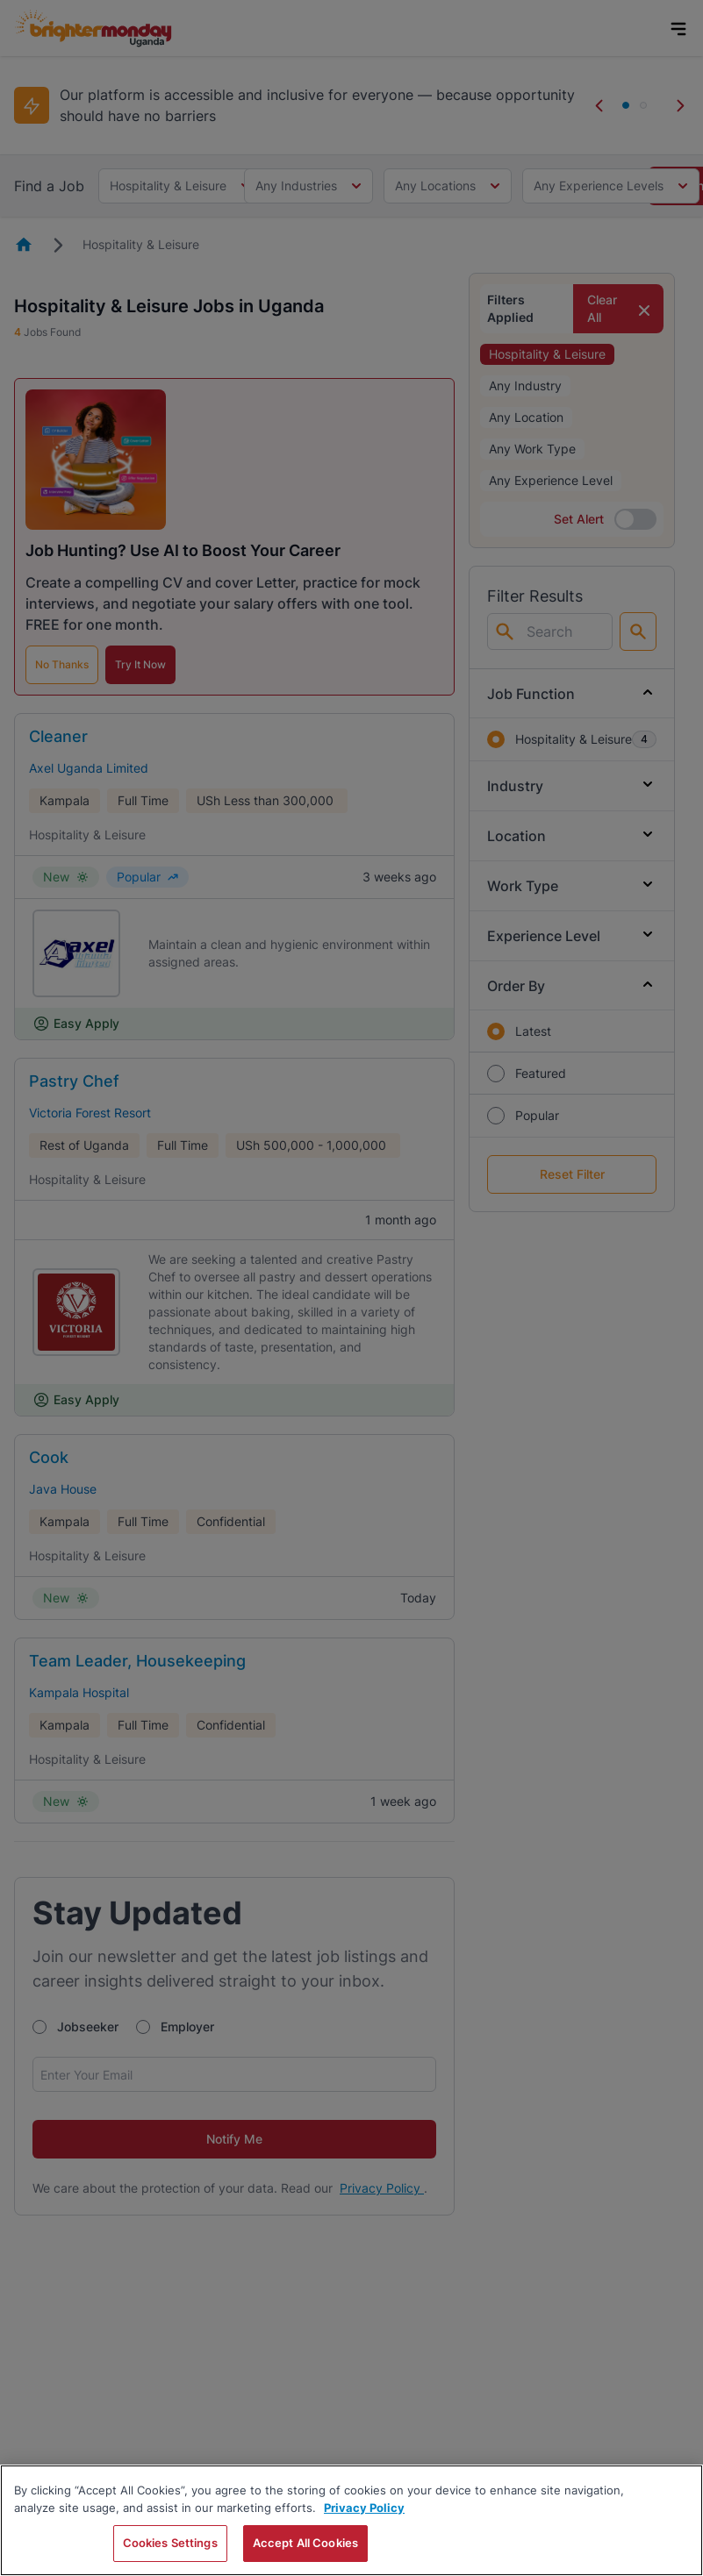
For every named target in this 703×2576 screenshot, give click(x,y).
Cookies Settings (170, 2543)
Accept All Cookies (305, 2543)
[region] (351, 2520)
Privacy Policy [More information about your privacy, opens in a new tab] (364, 2508)
